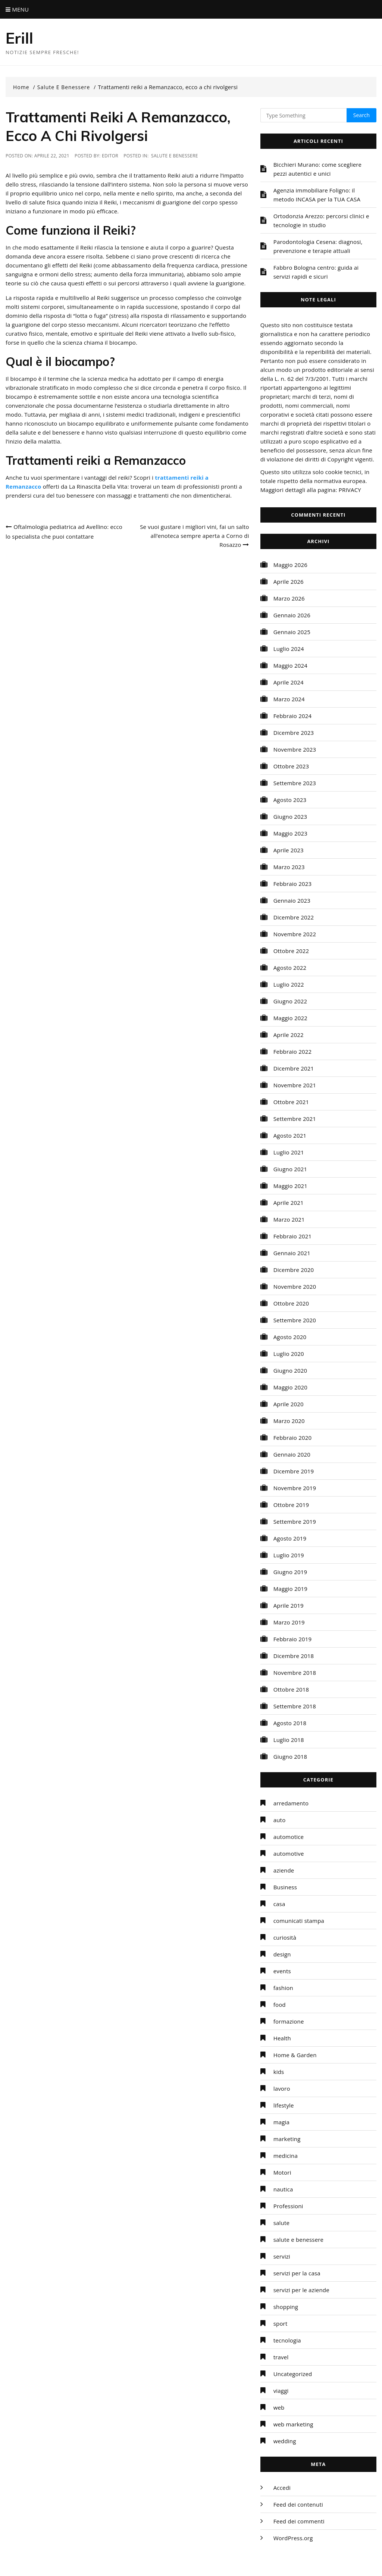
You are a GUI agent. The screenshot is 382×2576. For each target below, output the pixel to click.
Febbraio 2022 (292, 1051)
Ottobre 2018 (291, 1689)
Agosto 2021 (290, 1135)
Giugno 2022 (290, 1001)
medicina (285, 2155)
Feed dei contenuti (298, 2504)
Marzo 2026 (289, 598)
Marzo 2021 (289, 1219)
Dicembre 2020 (293, 1269)
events (282, 1971)
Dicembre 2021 (293, 1068)
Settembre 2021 (294, 1118)
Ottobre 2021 (291, 1102)
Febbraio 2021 (292, 1236)
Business (285, 1887)
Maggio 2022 (290, 1018)
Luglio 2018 (288, 1739)
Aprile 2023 (288, 850)
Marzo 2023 (289, 867)
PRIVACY (350, 489)
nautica (283, 2189)
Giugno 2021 (290, 1169)
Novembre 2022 (294, 934)
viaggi (281, 2390)
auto (279, 1820)
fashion (283, 1987)
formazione (288, 2021)
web (279, 2407)
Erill (20, 38)
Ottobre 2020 (291, 1303)
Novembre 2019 (294, 1488)
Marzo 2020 (289, 1421)
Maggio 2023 (290, 833)
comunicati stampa (298, 1920)
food (279, 2004)
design (282, 1954)
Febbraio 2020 (292, 1437)
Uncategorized (292, 2374)
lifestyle (283, 2105)
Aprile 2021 (288, 1202)
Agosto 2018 (290, 1723)
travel (281, 2357)
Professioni (288, 2206)
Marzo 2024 (289, 699)
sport (280, 2323)
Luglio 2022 (288, 984)
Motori (282, 2172)
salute (281, 2222)
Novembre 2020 (294, 1286)
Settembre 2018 (294, 1706)
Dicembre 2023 (293, 732)
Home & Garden (295, 2055)
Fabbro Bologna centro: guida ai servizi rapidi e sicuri (316, 272)
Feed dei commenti (299, 2521)
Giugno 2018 (290, 1756)
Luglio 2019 (288, 1555)
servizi (281, 2256)
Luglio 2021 (288, 1152)
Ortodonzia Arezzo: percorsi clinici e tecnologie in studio (321, 220)
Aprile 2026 (288, 581)
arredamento (291, 1803)
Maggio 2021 (290, 1186)
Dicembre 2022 (293, 917)
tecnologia (287, 2340)
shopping (285, 2306)
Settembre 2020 (294, 1320)
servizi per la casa (296, 2273)
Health (282, 2038)
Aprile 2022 (288, 1034)
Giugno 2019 (290, 1572)
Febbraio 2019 (292, 1639)
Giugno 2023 (290, 816)
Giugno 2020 (290, 1370)
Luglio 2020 (288, 1353)
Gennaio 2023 (291, 900)
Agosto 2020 (290, 1337)
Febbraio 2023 (292, 883)
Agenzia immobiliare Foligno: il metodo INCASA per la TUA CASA (316, 195)
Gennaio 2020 (291, 1454)
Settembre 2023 (294, 783)
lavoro (281, 2088)
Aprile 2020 (288, 1404)
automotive (288, 1853)
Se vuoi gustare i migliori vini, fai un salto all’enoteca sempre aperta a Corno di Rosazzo (194, 535)
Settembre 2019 (294, 1521)
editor (110, 156)
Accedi (282, 2487)
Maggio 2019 (290, 1588)
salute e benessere (174, 156)
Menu (17, 9)
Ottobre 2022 (291, 951)
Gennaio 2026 (291, 615)
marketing (287, 2139)
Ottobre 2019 (291, 1504)
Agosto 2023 (290, 799)
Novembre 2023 (294, 749)
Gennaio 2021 (291, 1253)
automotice (288, 1836)
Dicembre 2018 (293, 1656)
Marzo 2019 (289, 1622)
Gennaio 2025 (291, 632)
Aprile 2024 (288, 682)
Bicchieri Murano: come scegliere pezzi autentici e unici (317, 169)
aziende (283, 1870)
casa (279, 1904)
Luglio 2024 (288, 648)
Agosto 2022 (290, 967)
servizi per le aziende (301, 2290)
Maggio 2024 (290, 665)
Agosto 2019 (290, 1538)
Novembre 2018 (294, 1672)
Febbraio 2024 (292, 716)
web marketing (293, 2424)
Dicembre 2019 (293, 1471)
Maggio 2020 (290, 1387)
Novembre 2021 (294, 1085)
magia (281, 2122)
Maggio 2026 (290, 564)
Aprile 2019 (288, 1605)
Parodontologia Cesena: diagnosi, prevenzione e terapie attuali (318, 246)
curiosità (285, 1937)
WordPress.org (293, 2538)
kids (278, 2071)
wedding (284, 2441)
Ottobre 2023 (291, 766)
